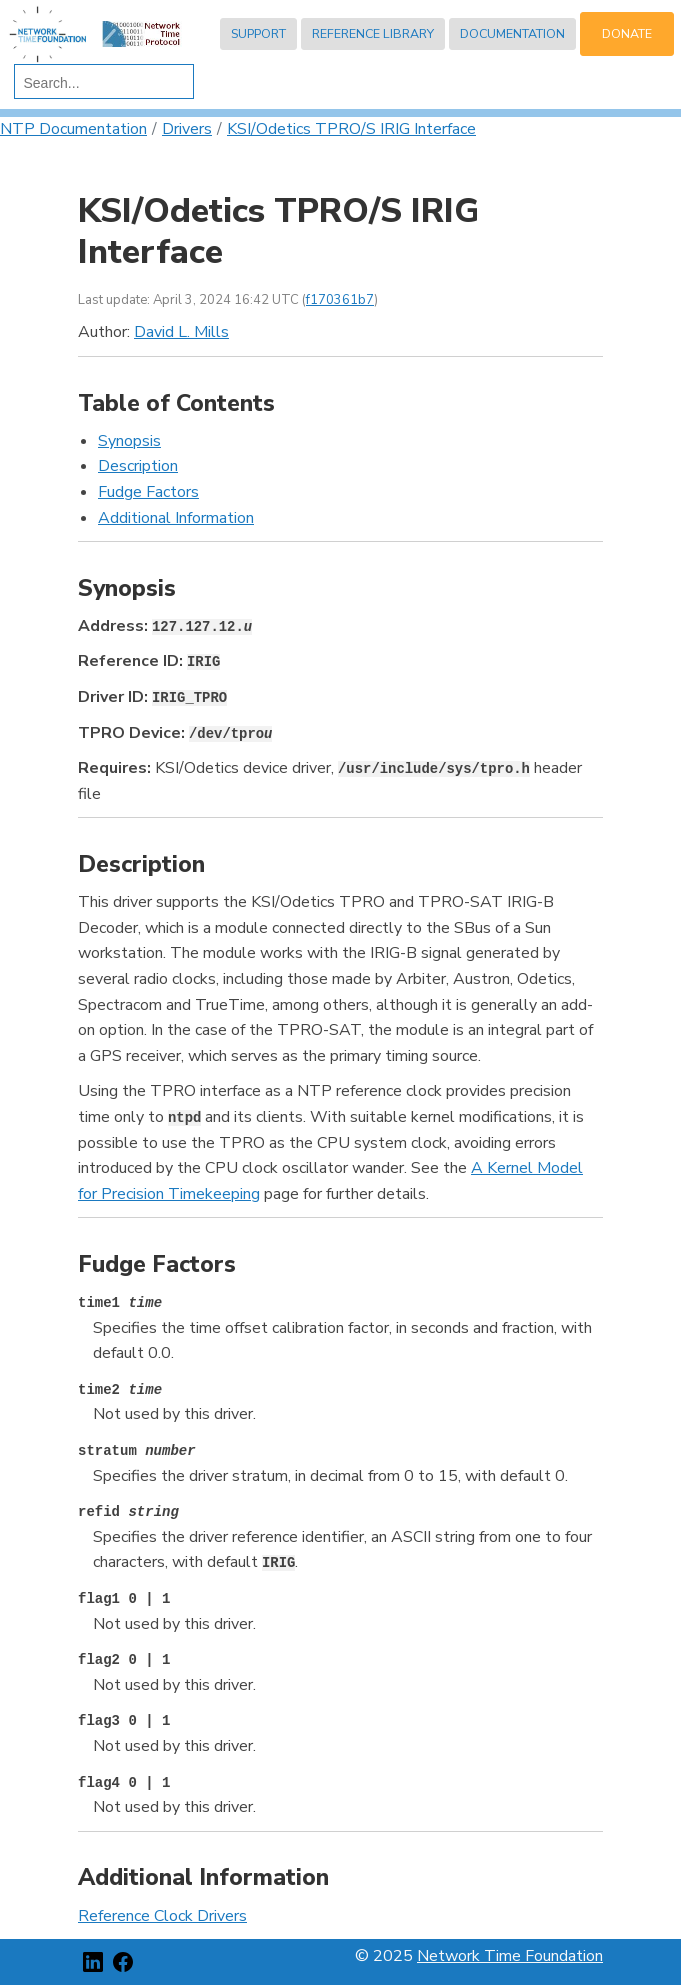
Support (258, 33)
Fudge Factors (148, 492)
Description (138, 466)
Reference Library (373, 33)
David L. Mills (181, 332)
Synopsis (129, 441)
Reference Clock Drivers (162, 1916)
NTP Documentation (73, 129)
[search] (99, 83)
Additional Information (176, 518)
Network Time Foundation (510, 1956)
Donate (627, 33)
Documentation (512, 33)
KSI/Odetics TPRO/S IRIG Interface (351, 129)
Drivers (187, 129)
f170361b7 (340, 300)
